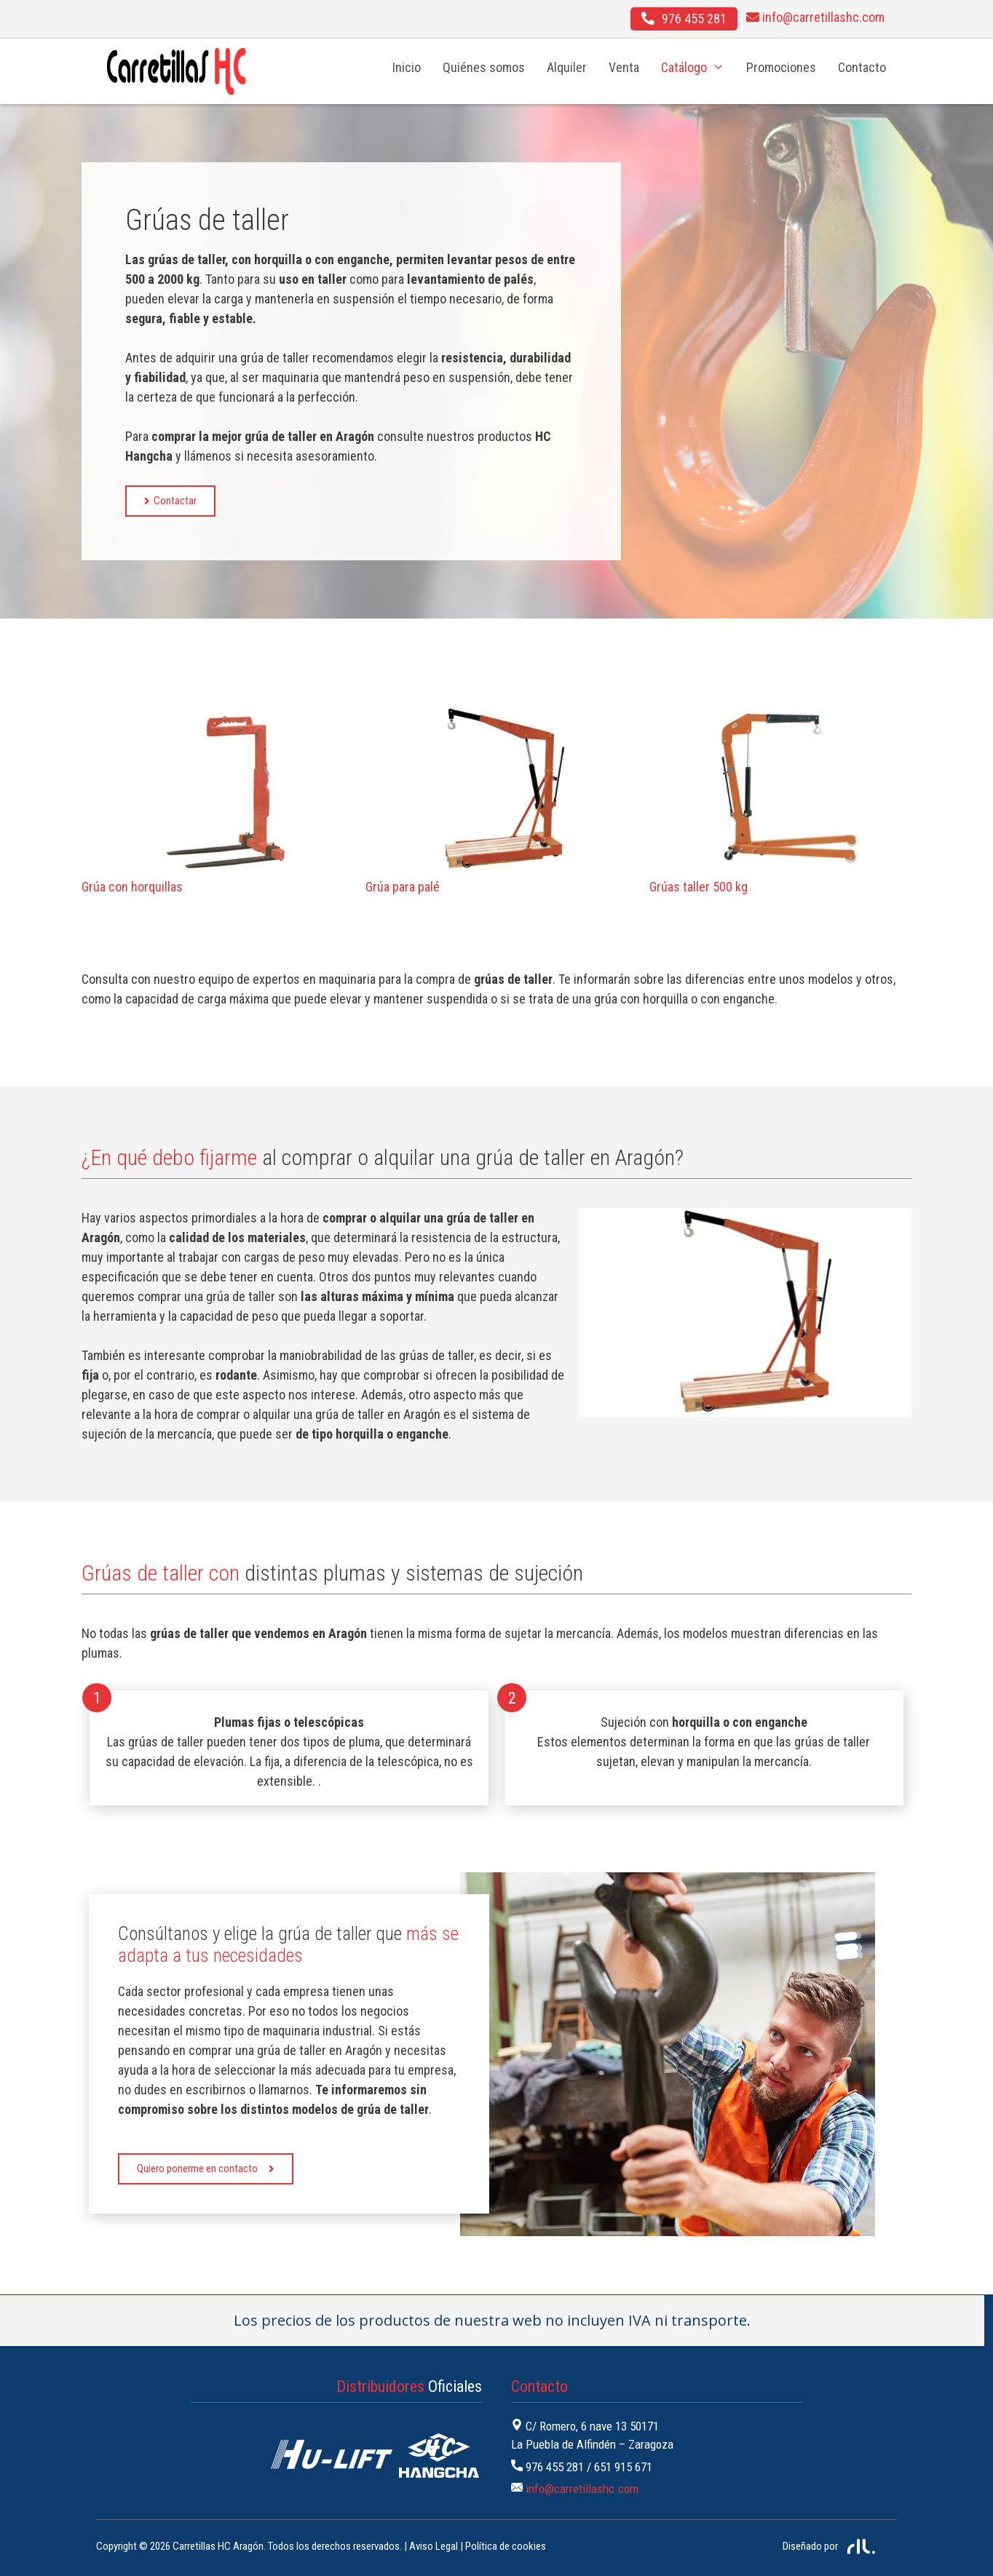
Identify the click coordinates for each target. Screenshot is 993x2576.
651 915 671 (623, 2467)
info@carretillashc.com (582, 2488)
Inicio (406, 67)
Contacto (862, 67)
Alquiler (567, 67)
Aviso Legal (433, 2546)
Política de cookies (505, 2546)
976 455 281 (555, 2467)
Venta (624, 67)
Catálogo (698, 68)
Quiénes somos (484, 67)
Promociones (781, 67)
